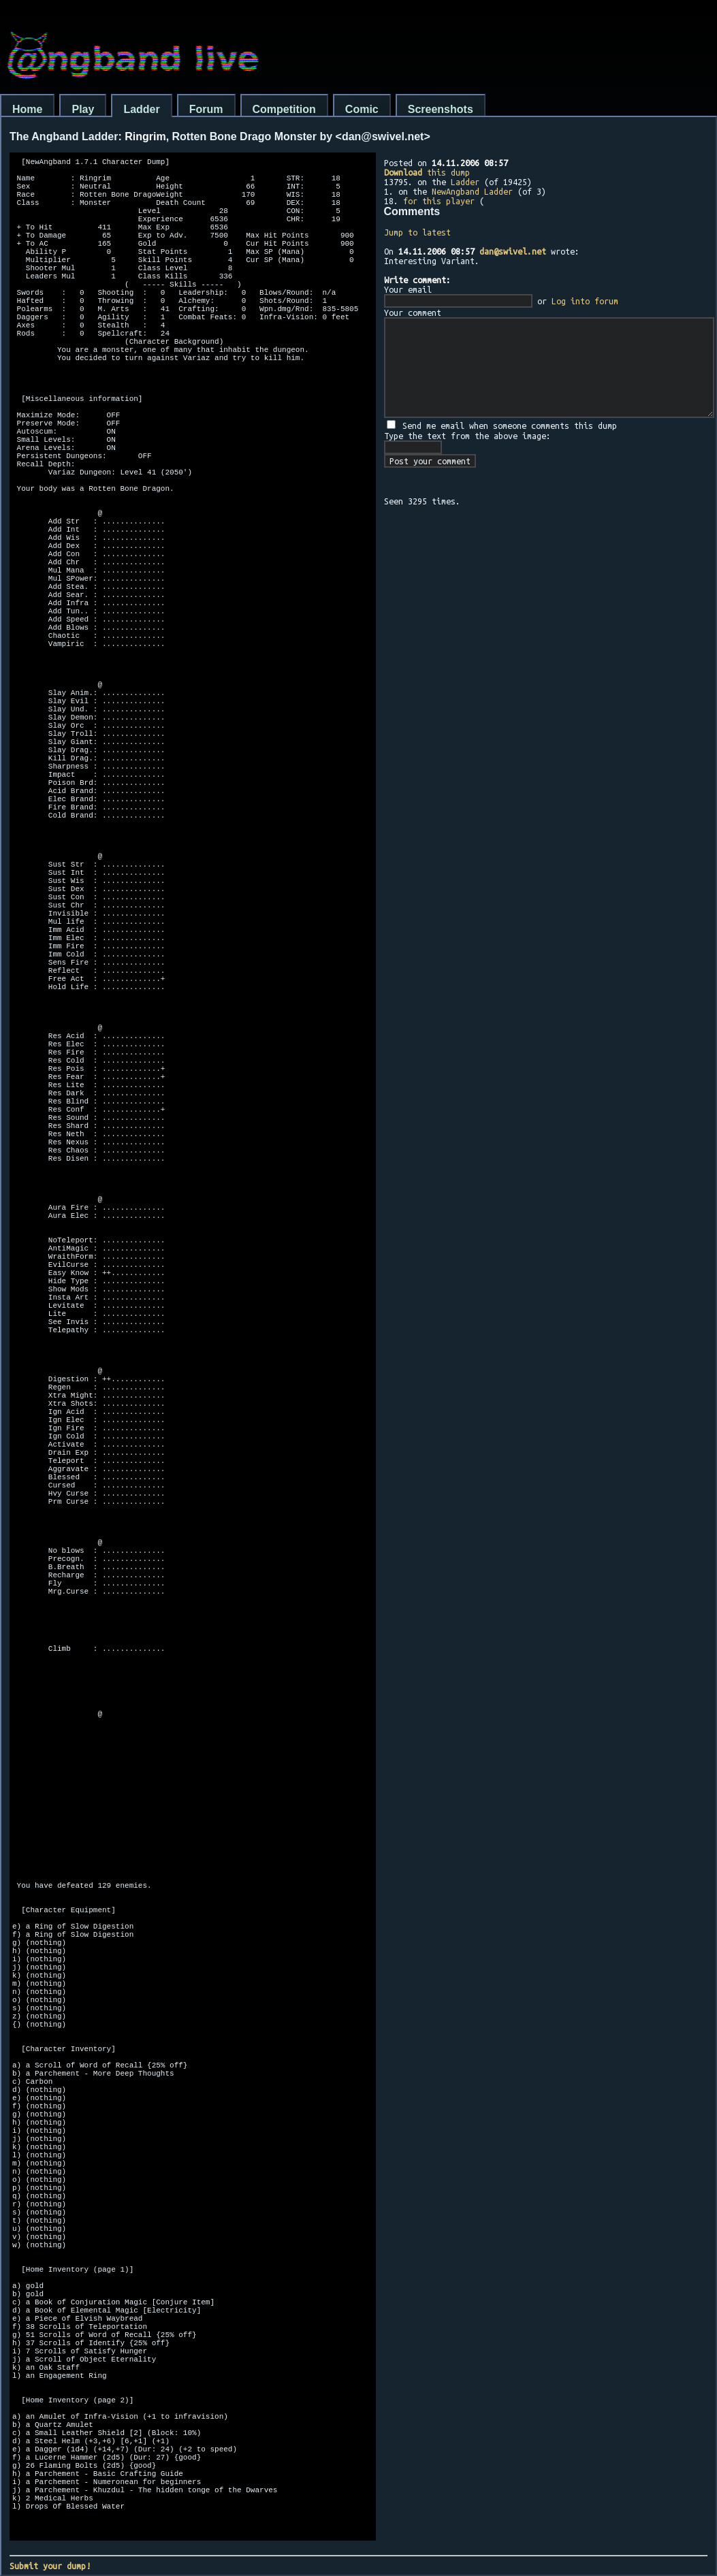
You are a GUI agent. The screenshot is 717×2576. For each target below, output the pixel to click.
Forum (206, 109)
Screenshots (440, 109)
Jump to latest (417, 232)
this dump (427, 172)
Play (82, 109)
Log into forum (585, 301)
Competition (284, 109)
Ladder (141, 109)
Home (27, 109)
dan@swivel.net (512, 251)
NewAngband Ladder (472, 191)
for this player (439, 201)
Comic (362, 109)
